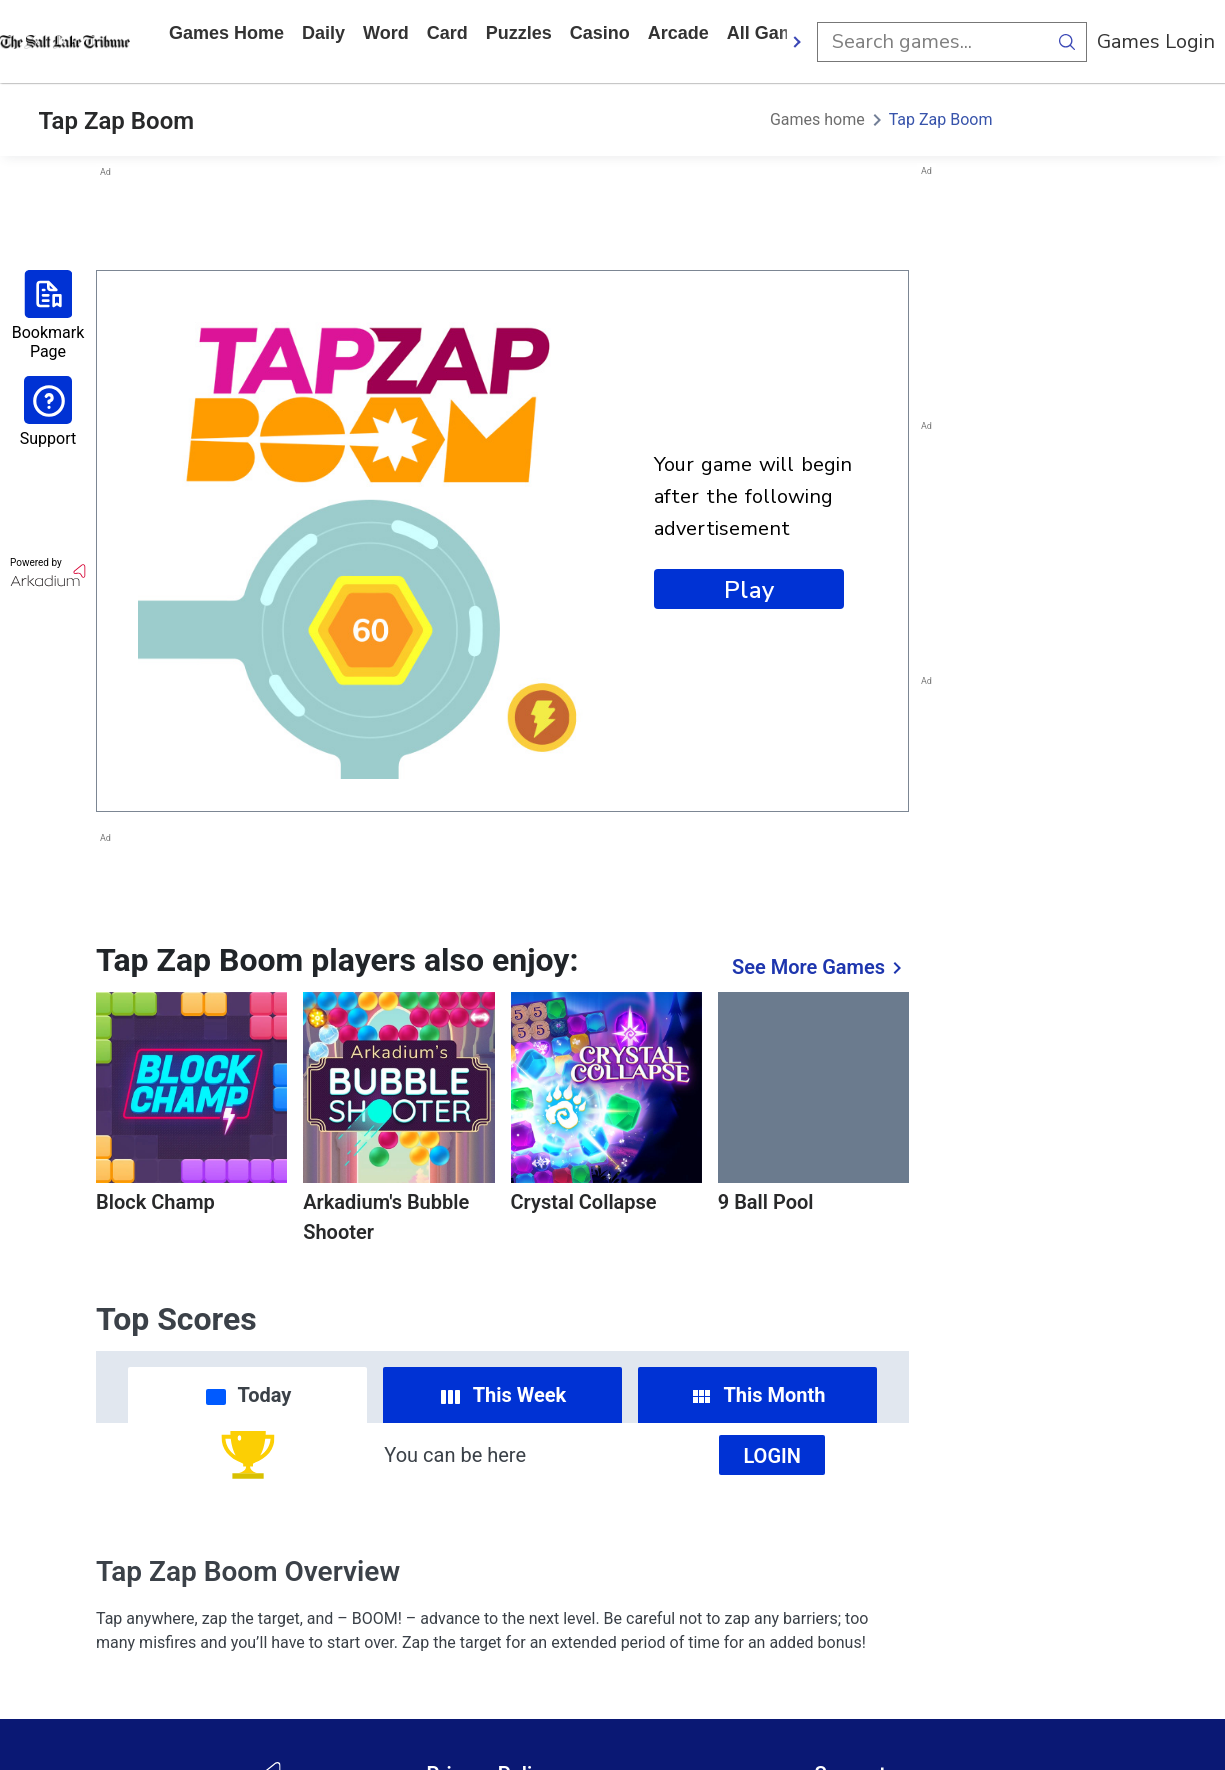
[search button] (1067, 42)
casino (600, 33)
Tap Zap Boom (941, 119)
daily (323, 33)
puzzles (519, 33)
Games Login (1156, 41)
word (386, 33)
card (447, 33)
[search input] (932, 42)
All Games (771, 33)
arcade (678, 33)
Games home (226, 33)
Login (772, 1456)
